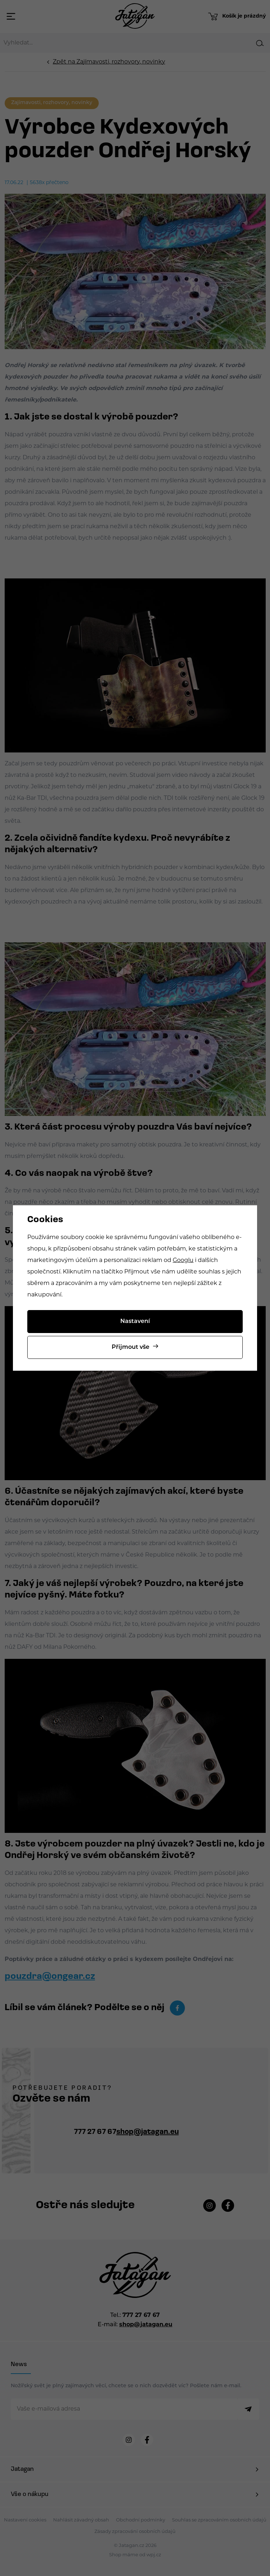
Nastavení (135, 1321)
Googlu (183, 1260)
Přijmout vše (130, 1347)
